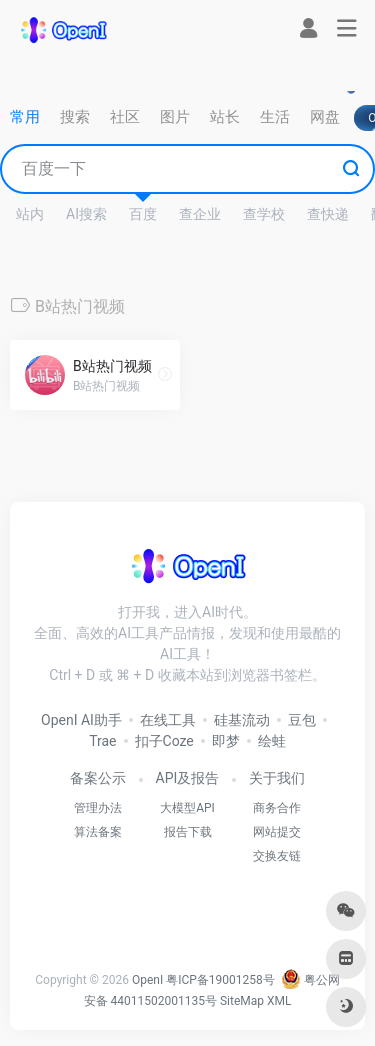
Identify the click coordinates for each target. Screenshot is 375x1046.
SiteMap (242, 1001)
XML (279, 1001)
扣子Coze (164, 741)
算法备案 (98, 832)
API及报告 (188, 778)
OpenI (147, 980)
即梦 (226, 741)
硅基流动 (242, 720)
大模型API (187, 808)
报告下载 (188, 832)
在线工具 (168, 720)
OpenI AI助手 (81, 720)
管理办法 (98, 808)
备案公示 (98, 778)
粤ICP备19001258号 (220, 980)
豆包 (302, 720)
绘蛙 (272, 741)
